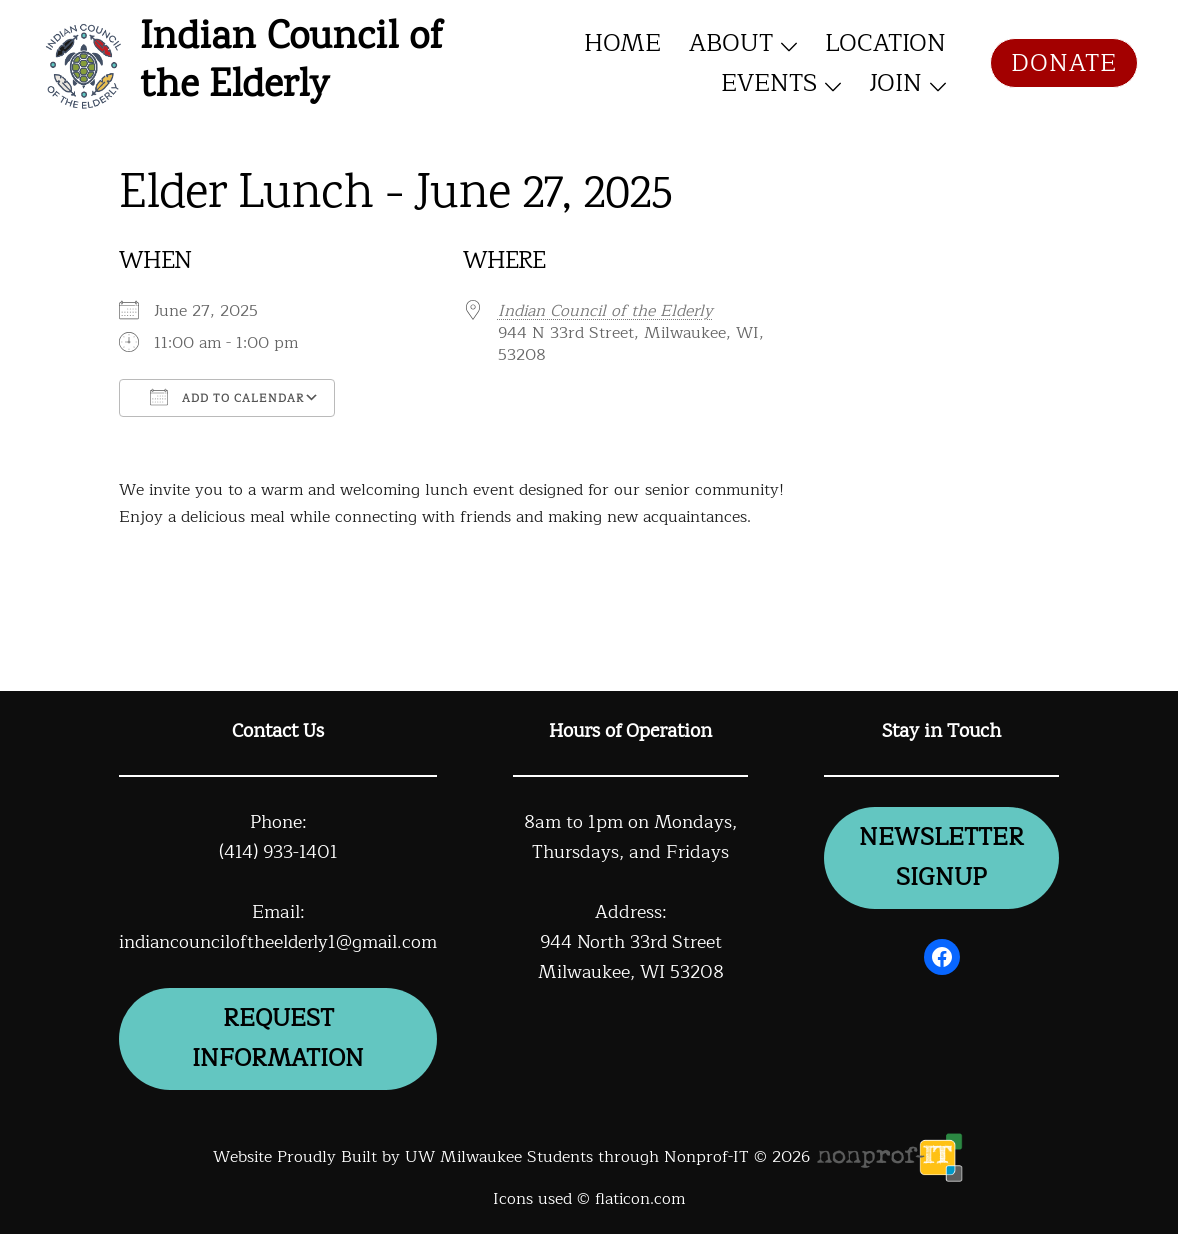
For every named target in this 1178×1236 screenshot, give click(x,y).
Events (769, 83)
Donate (1064, 63)
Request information (280, 1040)
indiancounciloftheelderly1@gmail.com (280, 942)
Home (622, 43)
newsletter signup (942, 859)
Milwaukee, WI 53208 (634, 972)
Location (885, 43)
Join (895, 83)
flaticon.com (640, 1202)
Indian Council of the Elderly (291, 63)
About (731, 43)
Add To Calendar (227, 398)
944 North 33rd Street (634, 942)
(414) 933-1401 (280, 852)
